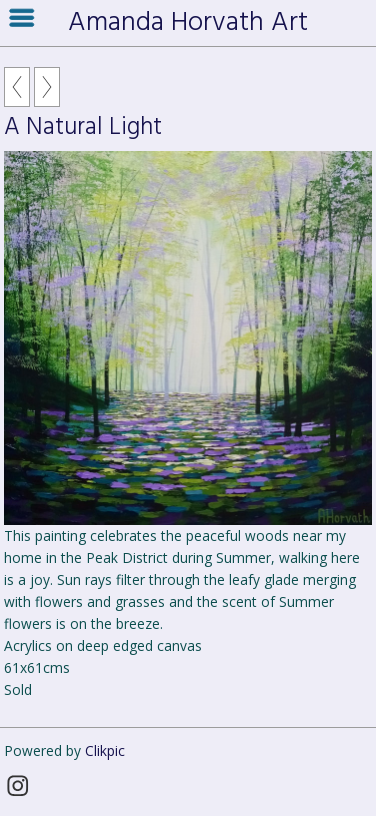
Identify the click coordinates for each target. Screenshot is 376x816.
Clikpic (105, 750)
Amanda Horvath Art (188, 23)
